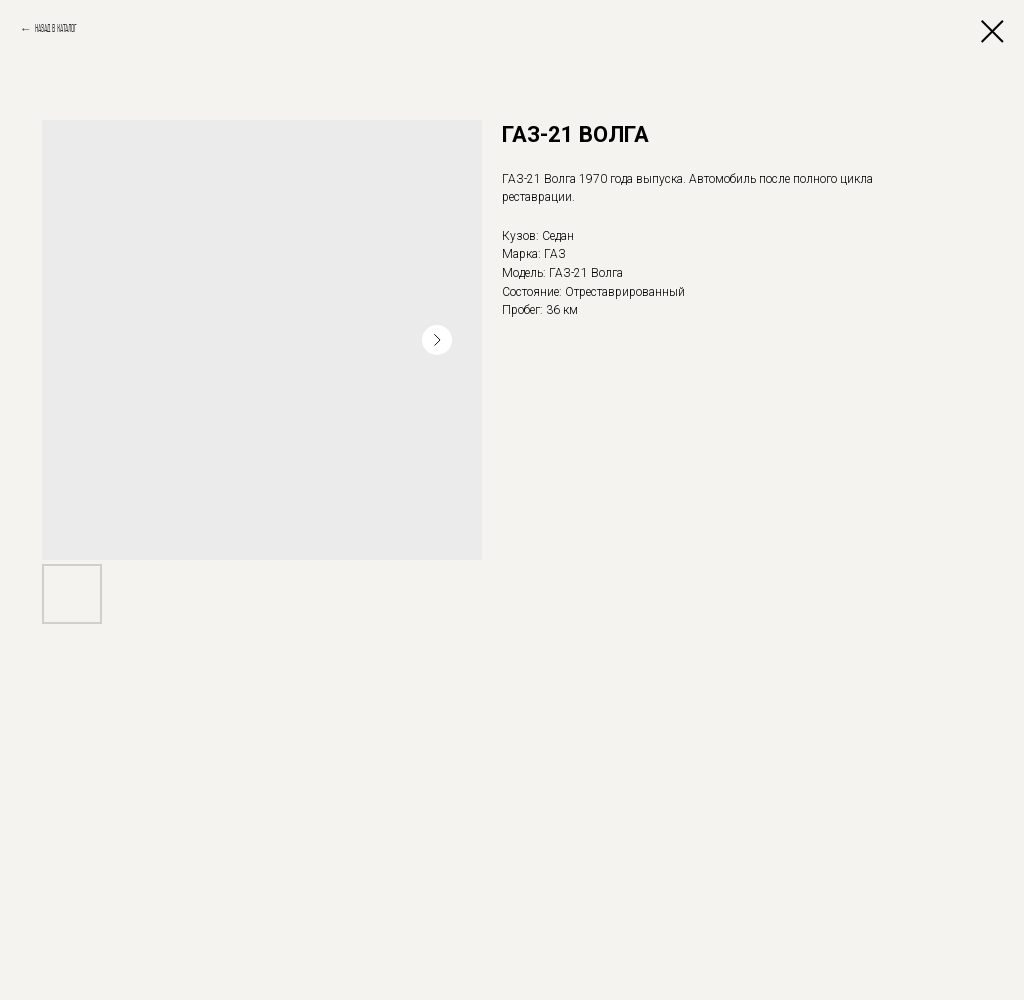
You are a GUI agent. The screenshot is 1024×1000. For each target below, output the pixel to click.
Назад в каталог (56, 29)
